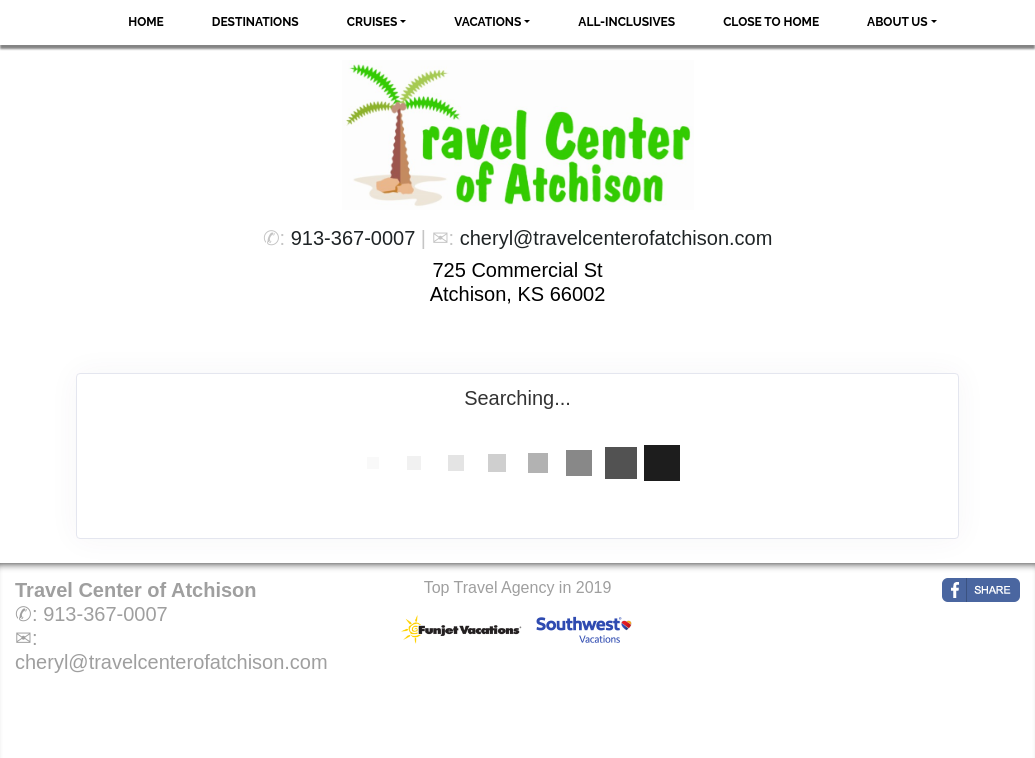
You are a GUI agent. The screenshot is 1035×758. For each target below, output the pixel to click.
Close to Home (771, 22)
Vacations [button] (487, 22)
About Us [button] (897, 22)
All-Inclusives (626, 22)
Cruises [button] (372, 22)
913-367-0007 (353, 238)
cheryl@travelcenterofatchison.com (616, 238)
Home (146, 22)
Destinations (255, 22)
